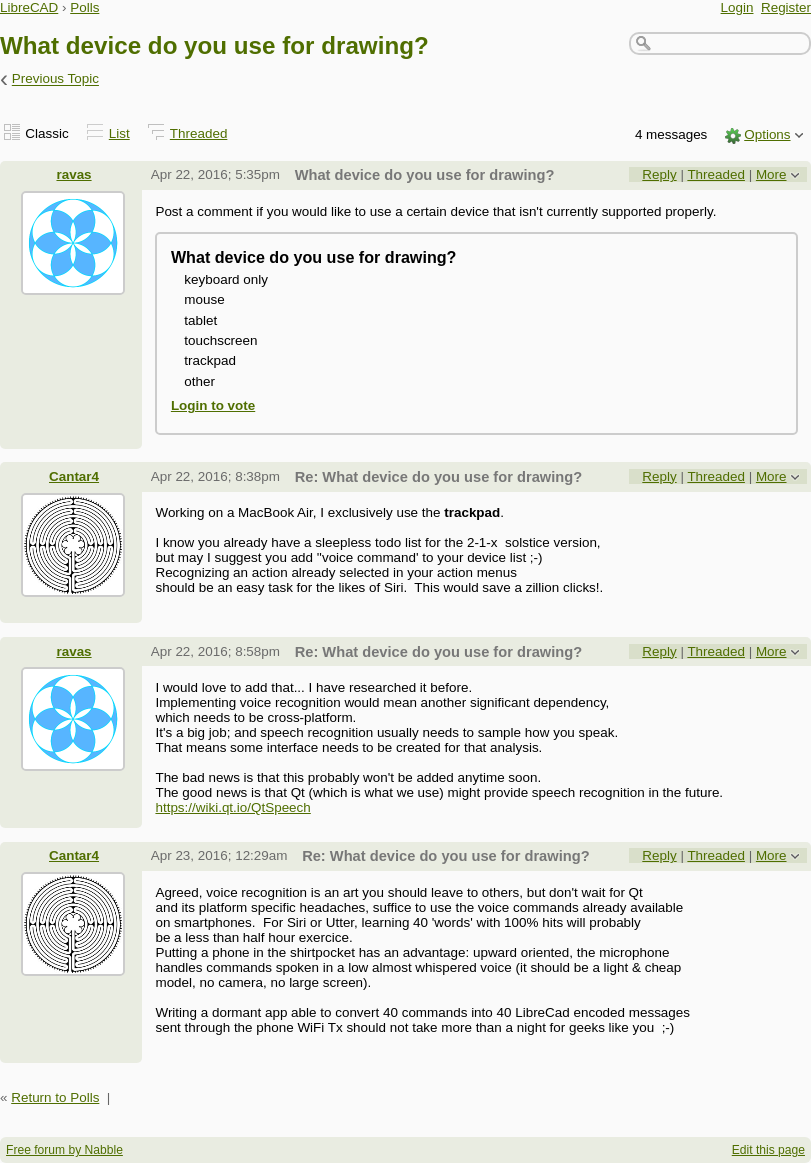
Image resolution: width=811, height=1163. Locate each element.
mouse (204, 299)
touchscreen (220, 340)
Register (786, 7)
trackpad (210, 360)
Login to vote (213, 405)
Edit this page (768, 1150)
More (771, 174)
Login (737, 7)
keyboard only (226, 279)
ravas (73, 174)
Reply (659, 174)
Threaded (199, 133)
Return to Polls (55, 1097)
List (119, 133)
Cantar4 (74, 476)
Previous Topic (55, 79)
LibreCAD (29, 7)
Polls (84, 7)
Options (767, 134)
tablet (200, 320)
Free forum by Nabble (64, 1150)
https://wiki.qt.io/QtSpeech (232, 807)
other (199, 381)
